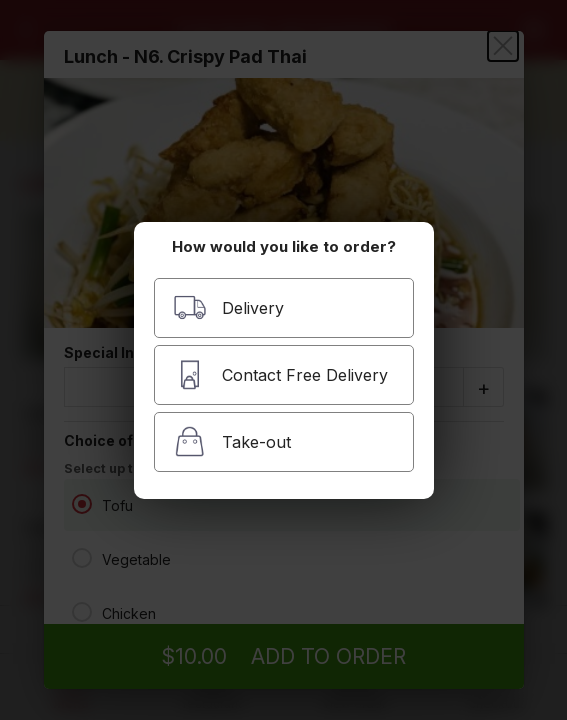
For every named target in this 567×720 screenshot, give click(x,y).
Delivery (228, 307)
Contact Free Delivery (280, 374)
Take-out (232, 441)
